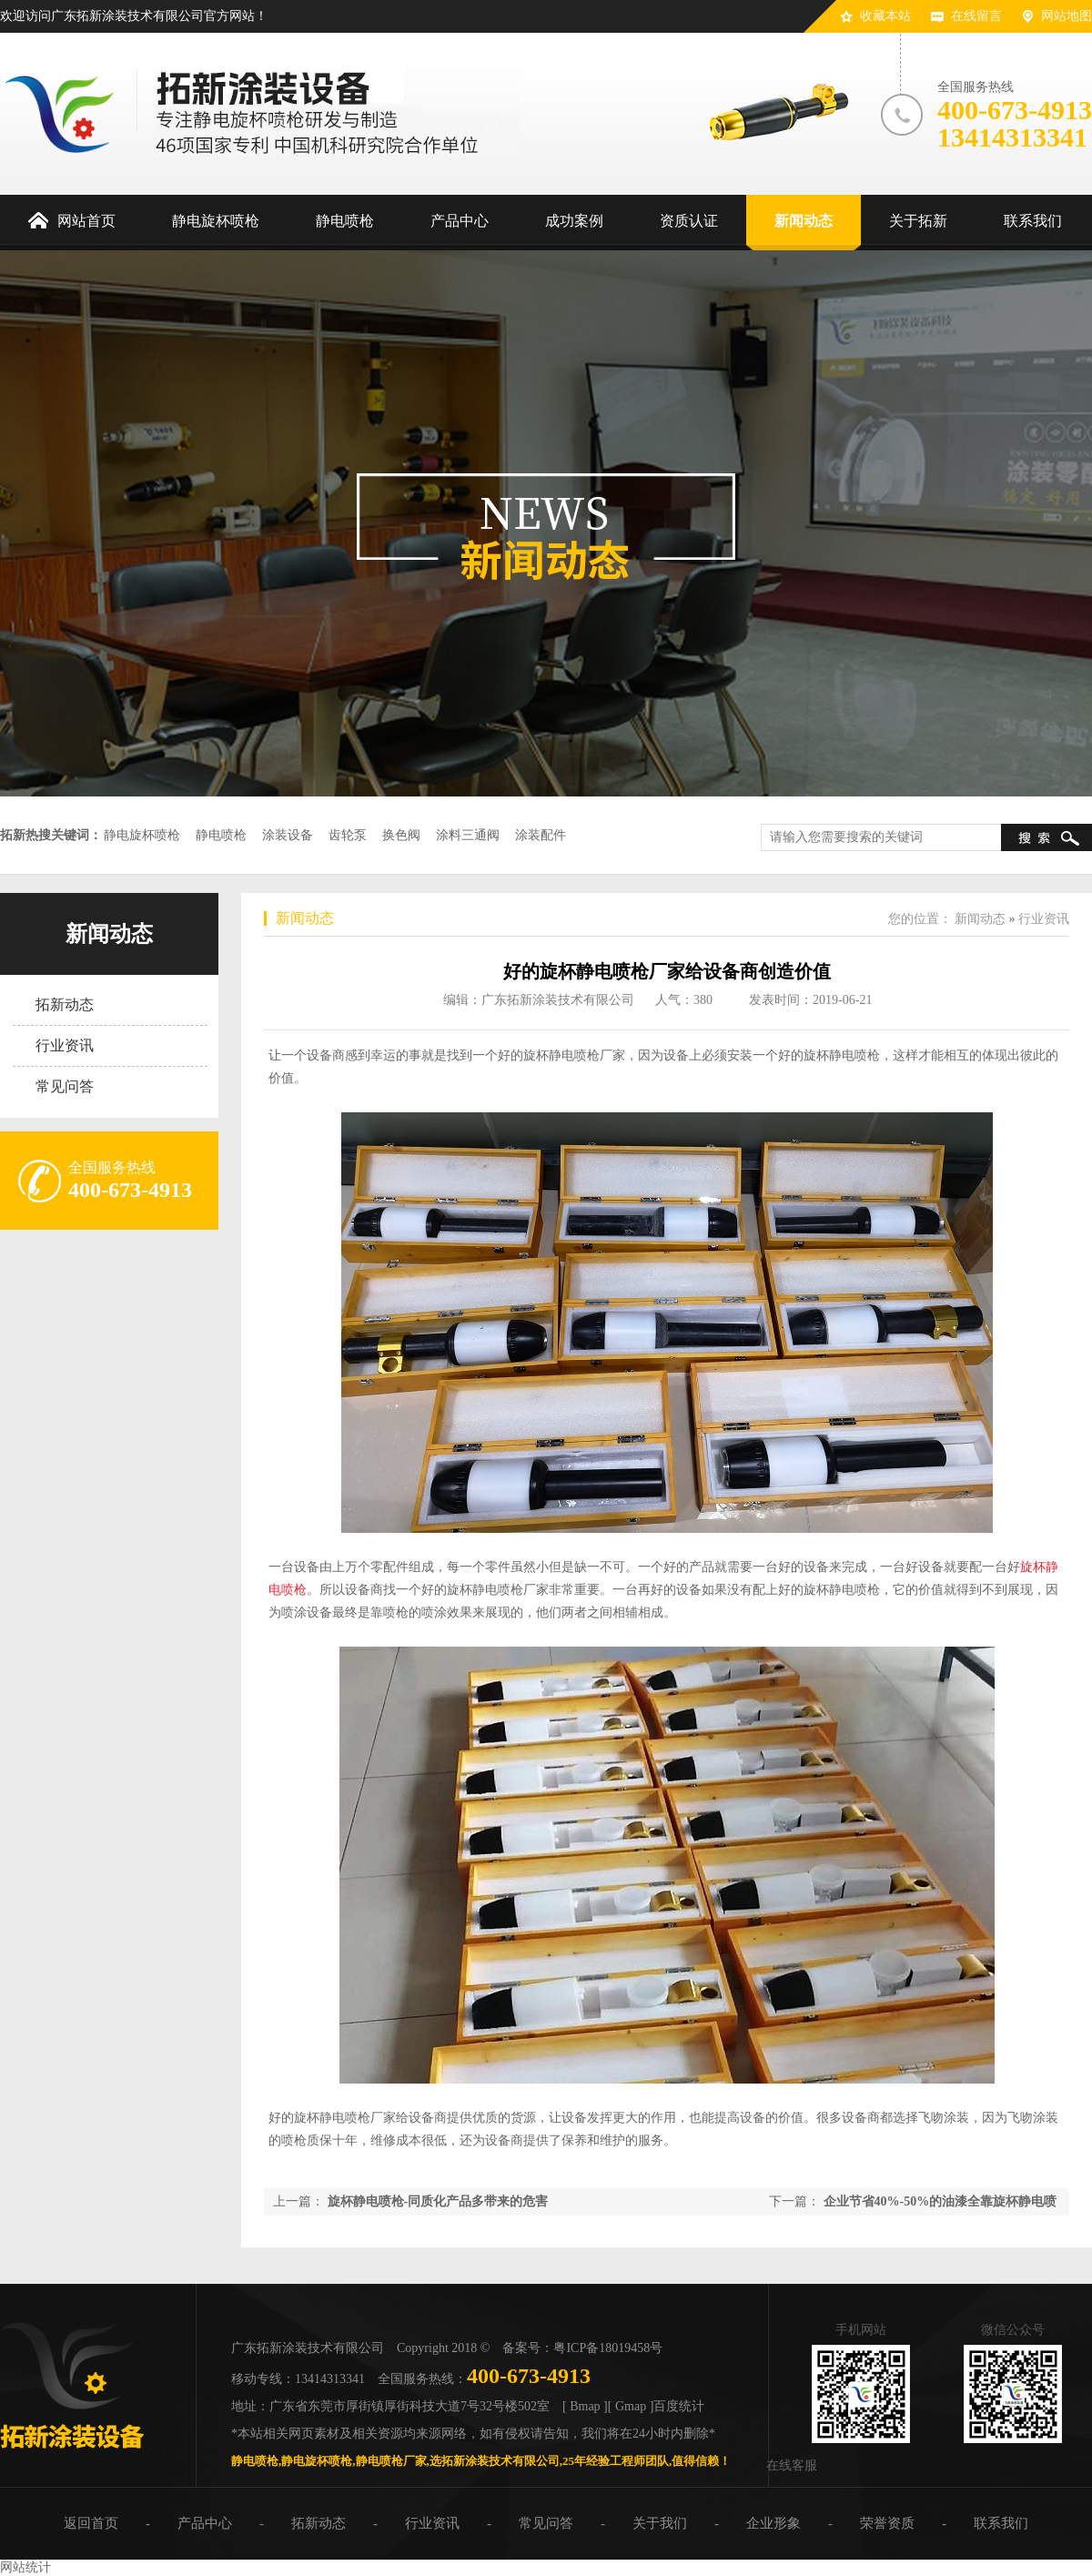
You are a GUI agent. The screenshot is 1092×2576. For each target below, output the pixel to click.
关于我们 (659, 2523)
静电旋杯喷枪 (142, 835)
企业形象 (773, 2523)
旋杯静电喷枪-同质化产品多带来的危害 (438, 2201)
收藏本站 (885, 16)
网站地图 (1066, 16)
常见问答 (64, 1086)
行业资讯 (64, 1045)
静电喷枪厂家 (391, 2461)
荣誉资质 (887, 2523)
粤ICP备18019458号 (607, 2348)
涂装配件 (540, 835)
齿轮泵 (348, 835)
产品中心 (204, 2523)
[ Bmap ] (585, 2406)
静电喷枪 (221, 835)
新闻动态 (109, 934)
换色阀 (401, 835)
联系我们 (1001, 2523)
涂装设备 (287, 835)
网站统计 (25, 2567)
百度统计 (678, 2406)
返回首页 (91, 2523)
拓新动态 (64, 1004)
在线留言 (976, 16)
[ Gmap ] (631, 2406)
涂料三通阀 (468, 835)
